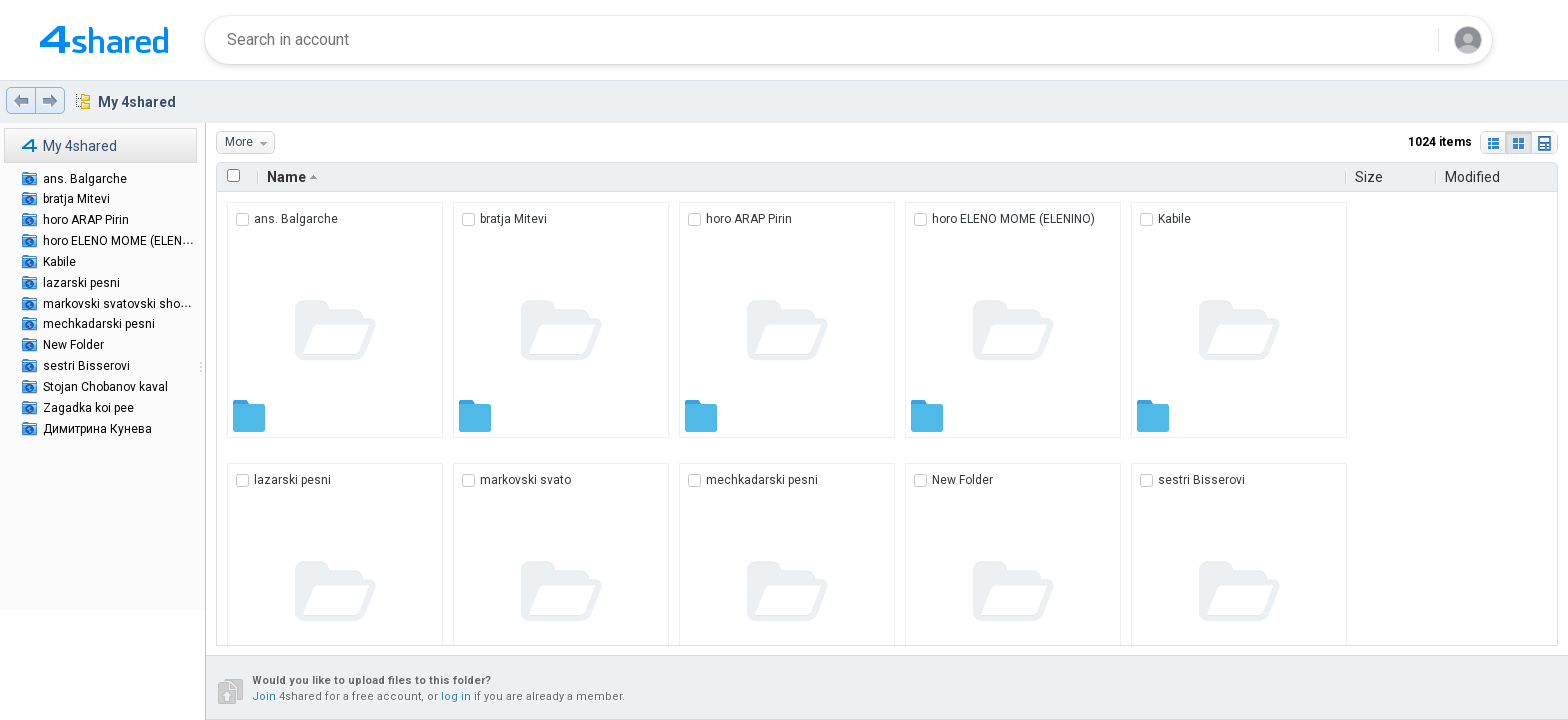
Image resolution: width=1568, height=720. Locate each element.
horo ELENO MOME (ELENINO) (124, 241)
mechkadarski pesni (99, 324)
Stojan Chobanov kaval (105, 387)
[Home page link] (104, 40)
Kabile (59, 262)
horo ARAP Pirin (86, 220)
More (249, 142)
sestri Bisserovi (86, 366)
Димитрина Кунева (97, 429)
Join (264, 696)
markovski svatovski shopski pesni (139, 304)
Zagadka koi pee (88, 408)
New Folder (73, 345)
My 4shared (137, 102)
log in (456, 696)
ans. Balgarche (85, 179)
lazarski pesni (81, 283)
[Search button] (1411, 40)
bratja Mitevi (76, 199)
